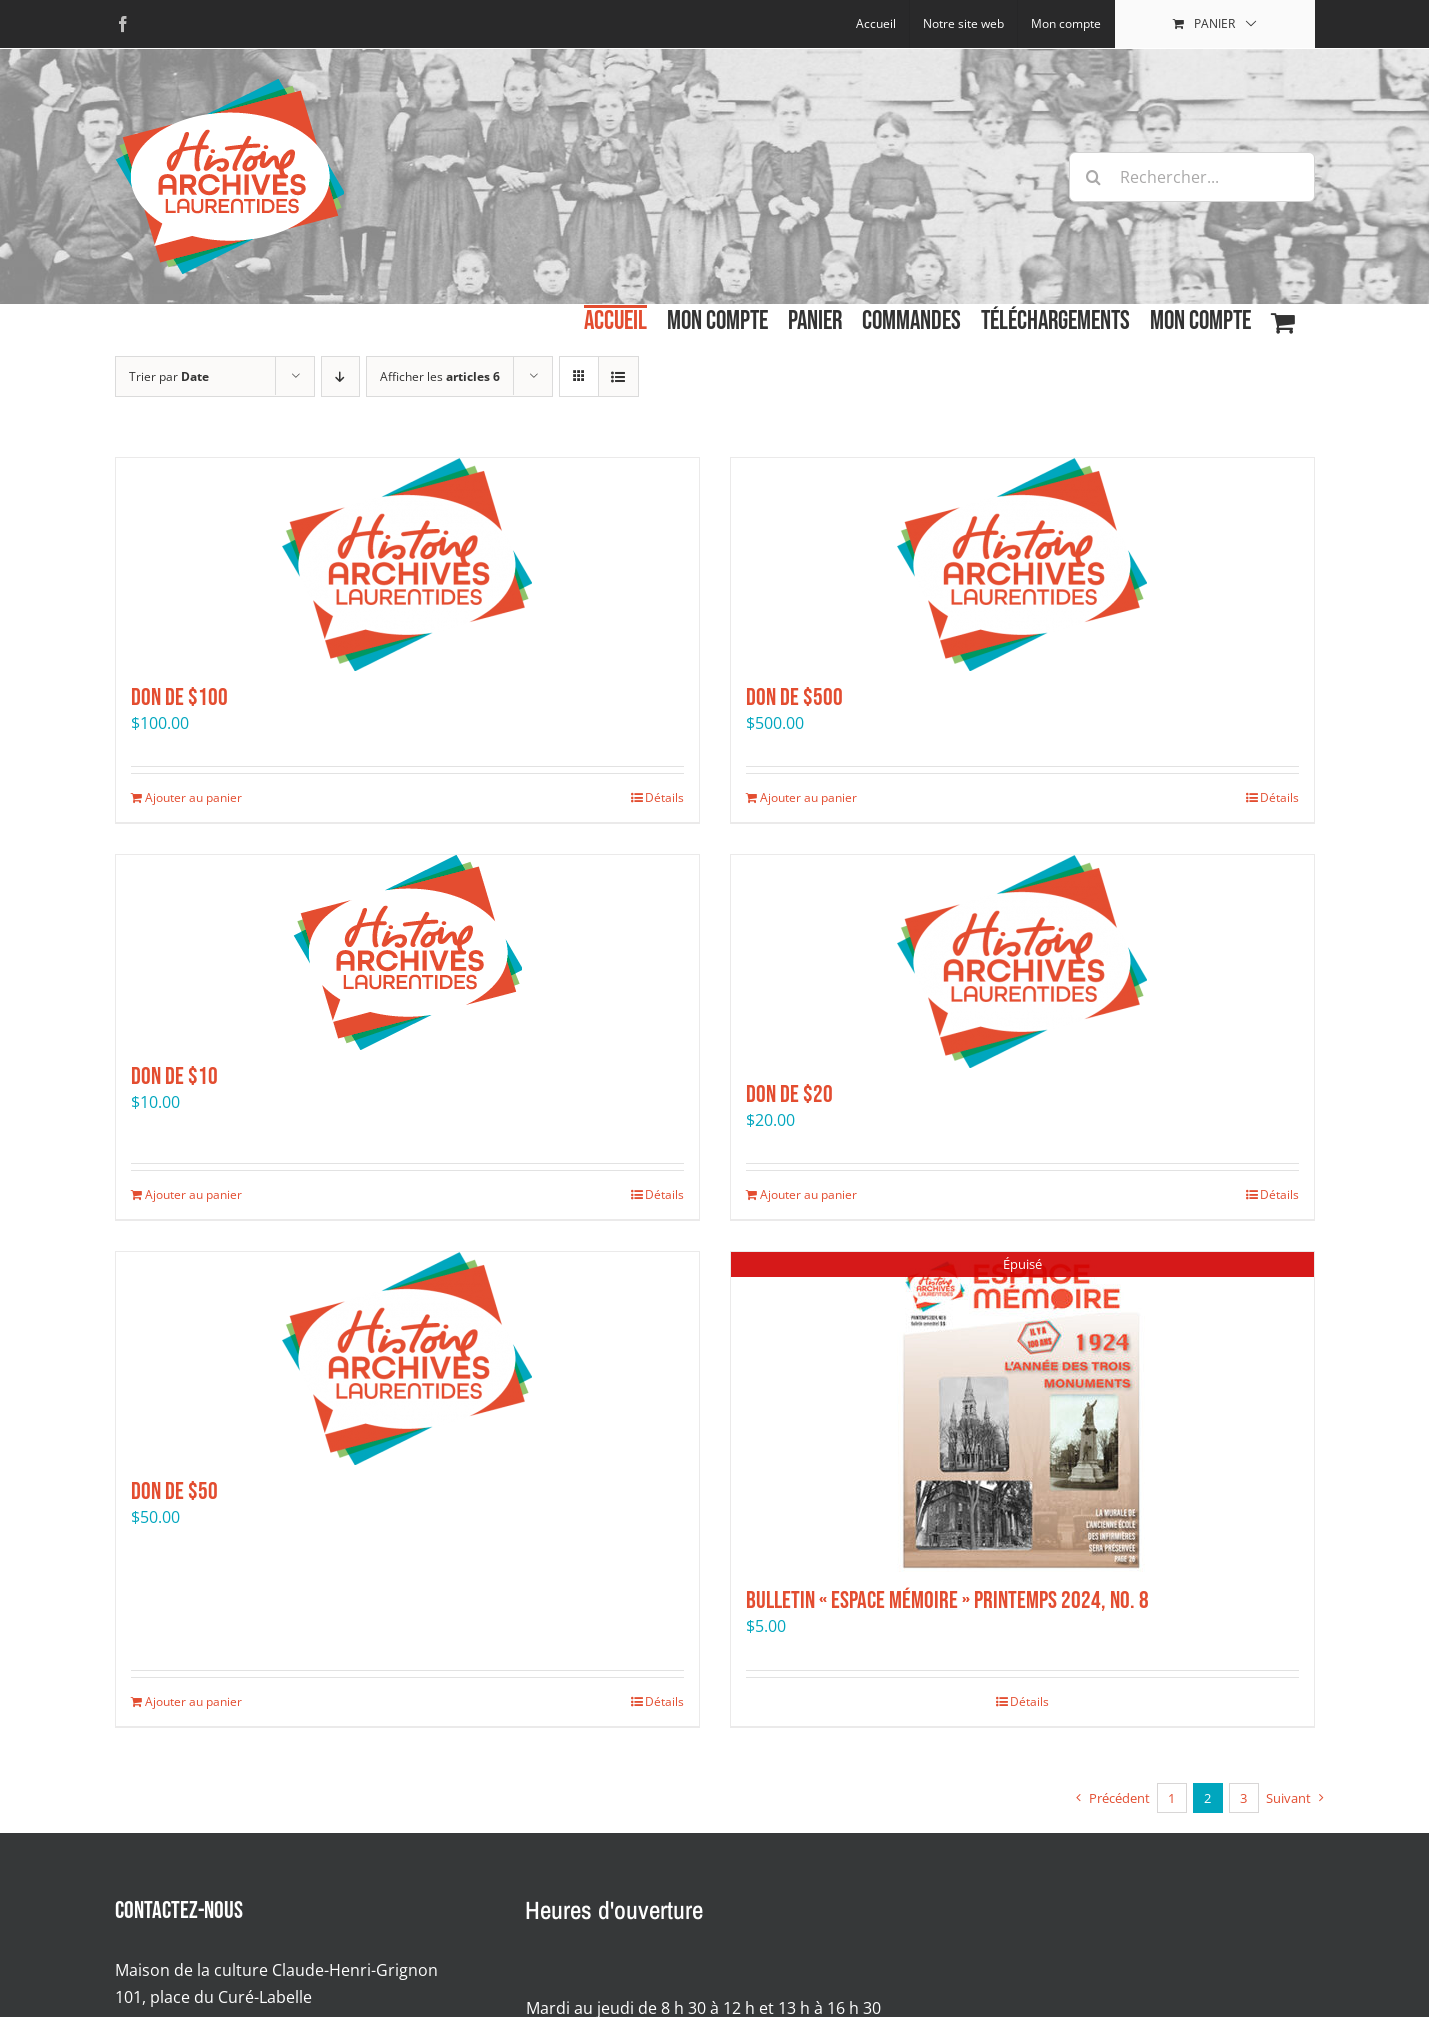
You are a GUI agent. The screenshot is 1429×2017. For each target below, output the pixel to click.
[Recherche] (1094, 177)
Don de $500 (794, 697)
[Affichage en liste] (618, 376)
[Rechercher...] (1192, 177)
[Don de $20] (1022, 961)
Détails (664, 797)
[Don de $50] (407, 1358)
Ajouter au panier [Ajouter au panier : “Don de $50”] (193, 1701)
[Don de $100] (407, 564)
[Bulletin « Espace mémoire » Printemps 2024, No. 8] (1022, 1413)
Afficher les (440, 376)
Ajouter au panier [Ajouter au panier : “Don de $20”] (808, 1194)
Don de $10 (174, 1076)
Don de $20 (789, 1094)
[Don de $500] (1022, 564)
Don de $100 (179, 697)
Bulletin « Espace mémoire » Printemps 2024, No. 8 (947, 1600)
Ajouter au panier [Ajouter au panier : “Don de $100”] (193, 797)
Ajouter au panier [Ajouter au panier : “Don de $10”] (193, 1194)
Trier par (169, 376)
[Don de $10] (407, 952)
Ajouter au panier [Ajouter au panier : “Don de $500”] (808, 797)
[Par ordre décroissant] (340, 376)
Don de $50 (174, 1491)
